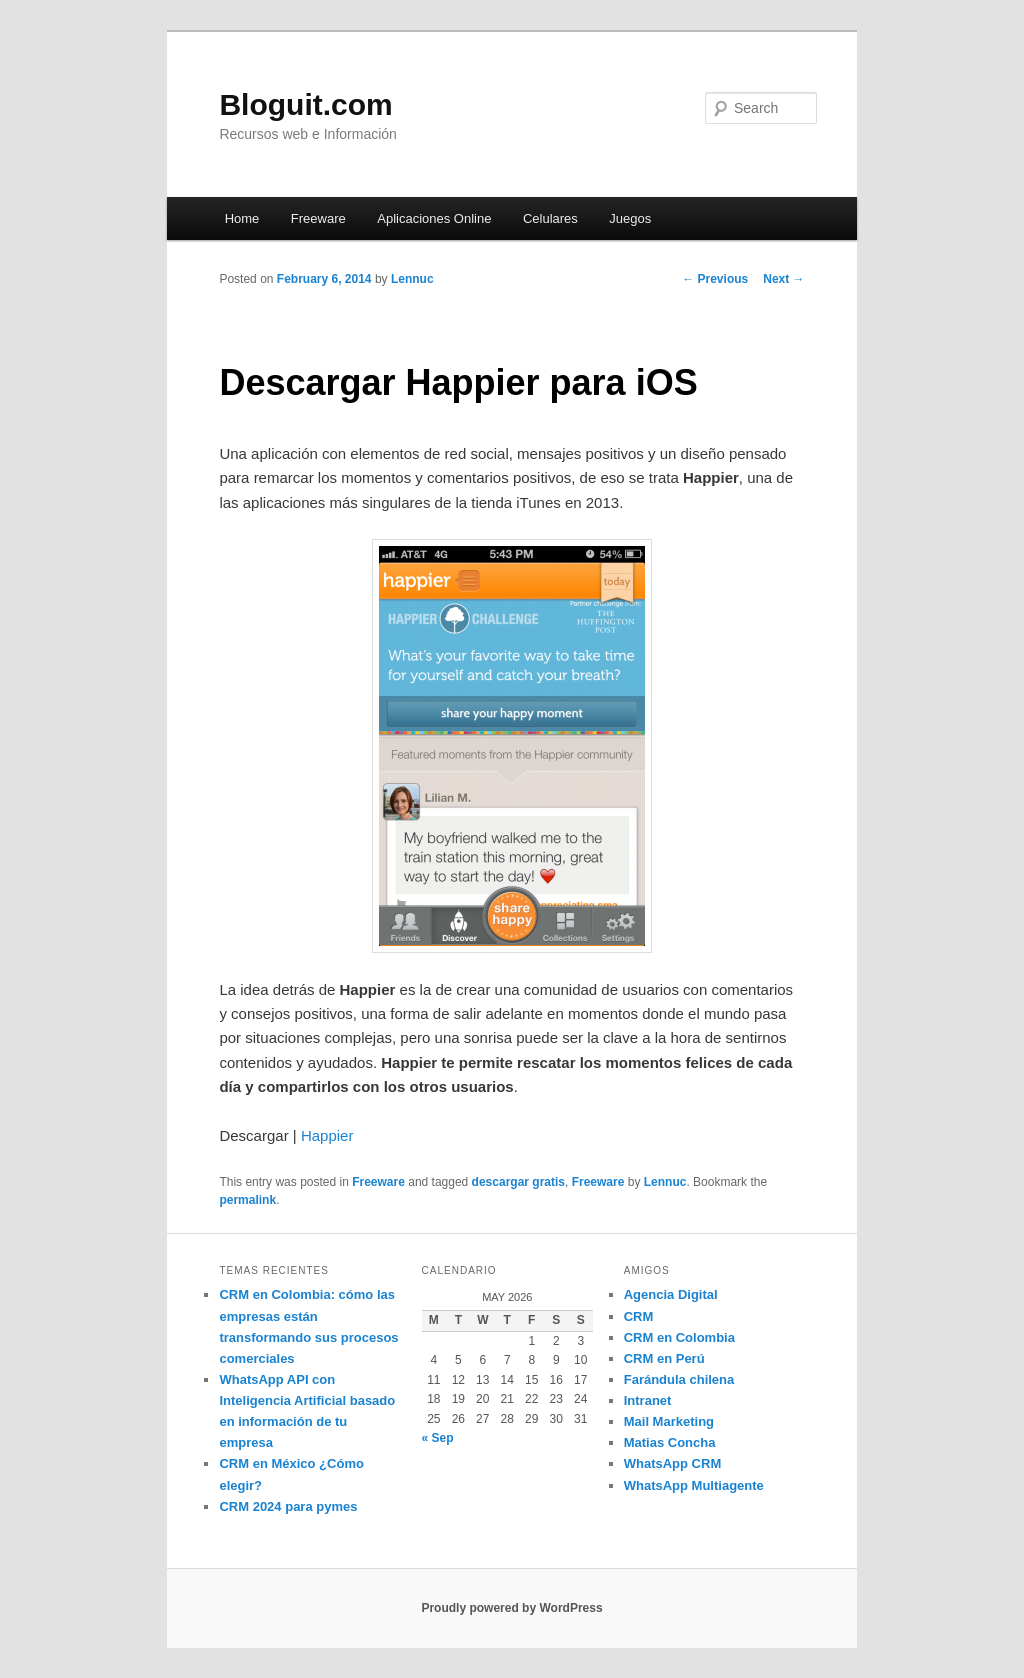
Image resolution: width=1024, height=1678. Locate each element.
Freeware (318, 218)
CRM (639, 1316)
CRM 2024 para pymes (288, 1506)
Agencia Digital (671, 1294)
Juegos (630, 218)
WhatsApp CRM (673, 1463)
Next (783, 279)
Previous (715, 279)
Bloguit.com (305, 104)
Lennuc (412, 279)
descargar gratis (518, 1182)
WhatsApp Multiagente (694, 1485)
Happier (327, 1135)
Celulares (550, 218)
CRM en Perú (664, 1358)
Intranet (648, 1400)
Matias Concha (670, 1442)
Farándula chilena (679, 1379)
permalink (247, 1200)
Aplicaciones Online (434, 218)
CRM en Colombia (679, 1337)
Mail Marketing (669, 1421)
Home (242, 218)
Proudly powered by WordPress (511, 1608)
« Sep (438, 1438)
